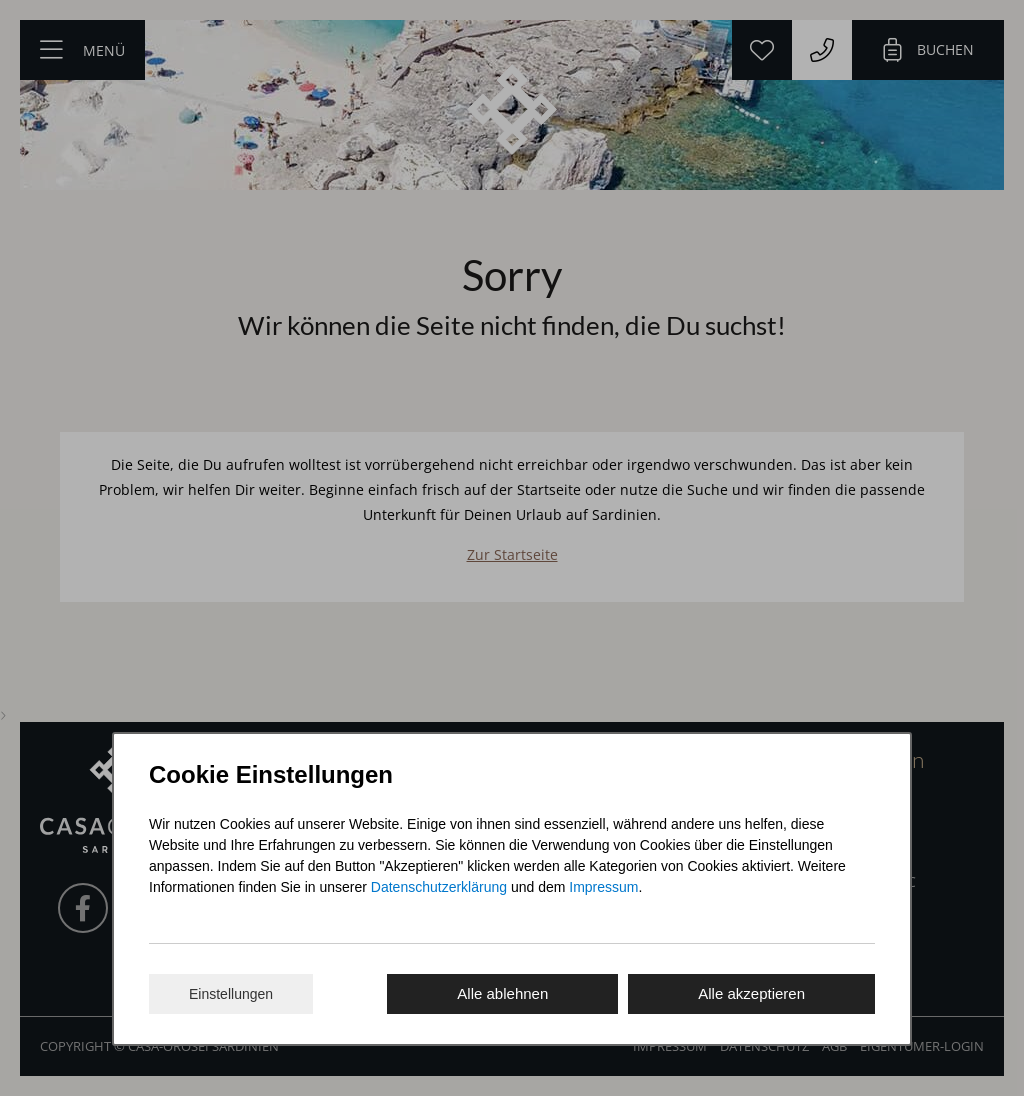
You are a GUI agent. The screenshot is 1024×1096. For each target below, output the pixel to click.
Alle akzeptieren (751, 993)
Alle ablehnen (502, 993)
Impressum (603, 887)
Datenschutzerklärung (439, 887)
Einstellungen (231, 994)
